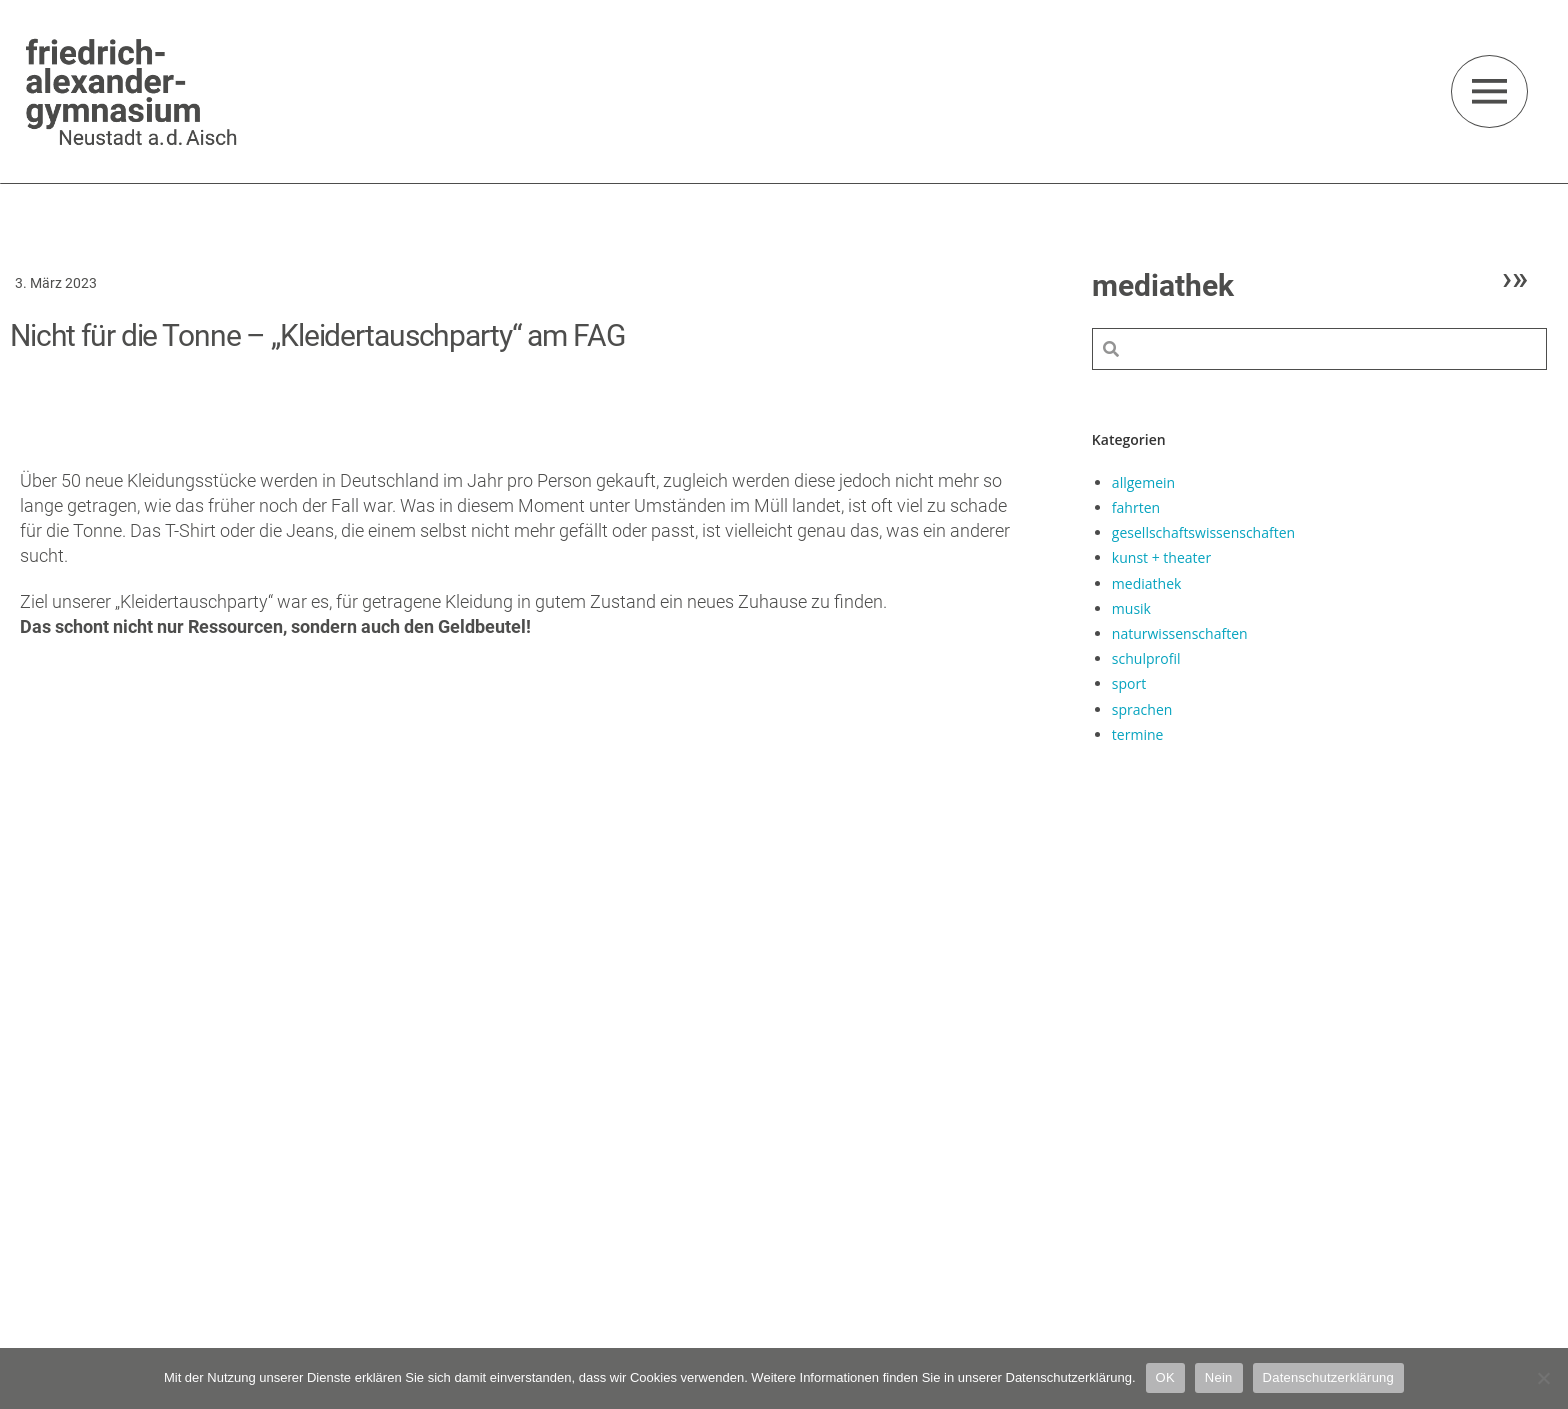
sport (1129, 683)
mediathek (1147, 583)
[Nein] (1543, 1378)
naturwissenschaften (1180, 633)
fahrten (1136, 507)
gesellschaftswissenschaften (1203, 532)
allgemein (1143, 482)
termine (1138, 734)
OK (1165, 1377)
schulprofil (1146, 658)
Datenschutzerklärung (1328, 1377)
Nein (1219, 1377)
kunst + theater (1161, 557)
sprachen (1142, 709)
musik (1131, 608)
